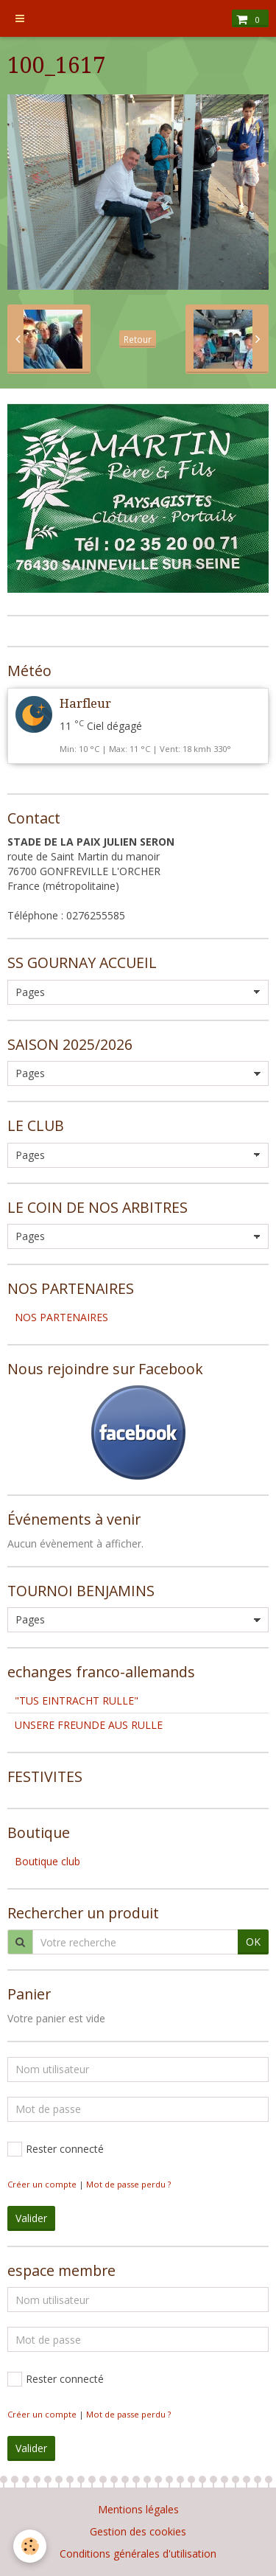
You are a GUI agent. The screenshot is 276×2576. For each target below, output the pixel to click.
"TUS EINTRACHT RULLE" (76, 1700)
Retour (138, 339)
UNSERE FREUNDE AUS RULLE (89, 1725)
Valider (31, 2218)
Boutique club (47, 1861)
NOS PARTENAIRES (61, 1317)
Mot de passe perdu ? (128, 2184)
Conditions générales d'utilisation (138, 2554)
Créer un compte (42, 2184)
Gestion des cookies (138, 2531)
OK (253, 1942)
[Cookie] (29, 2546)
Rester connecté (55, 2149)
